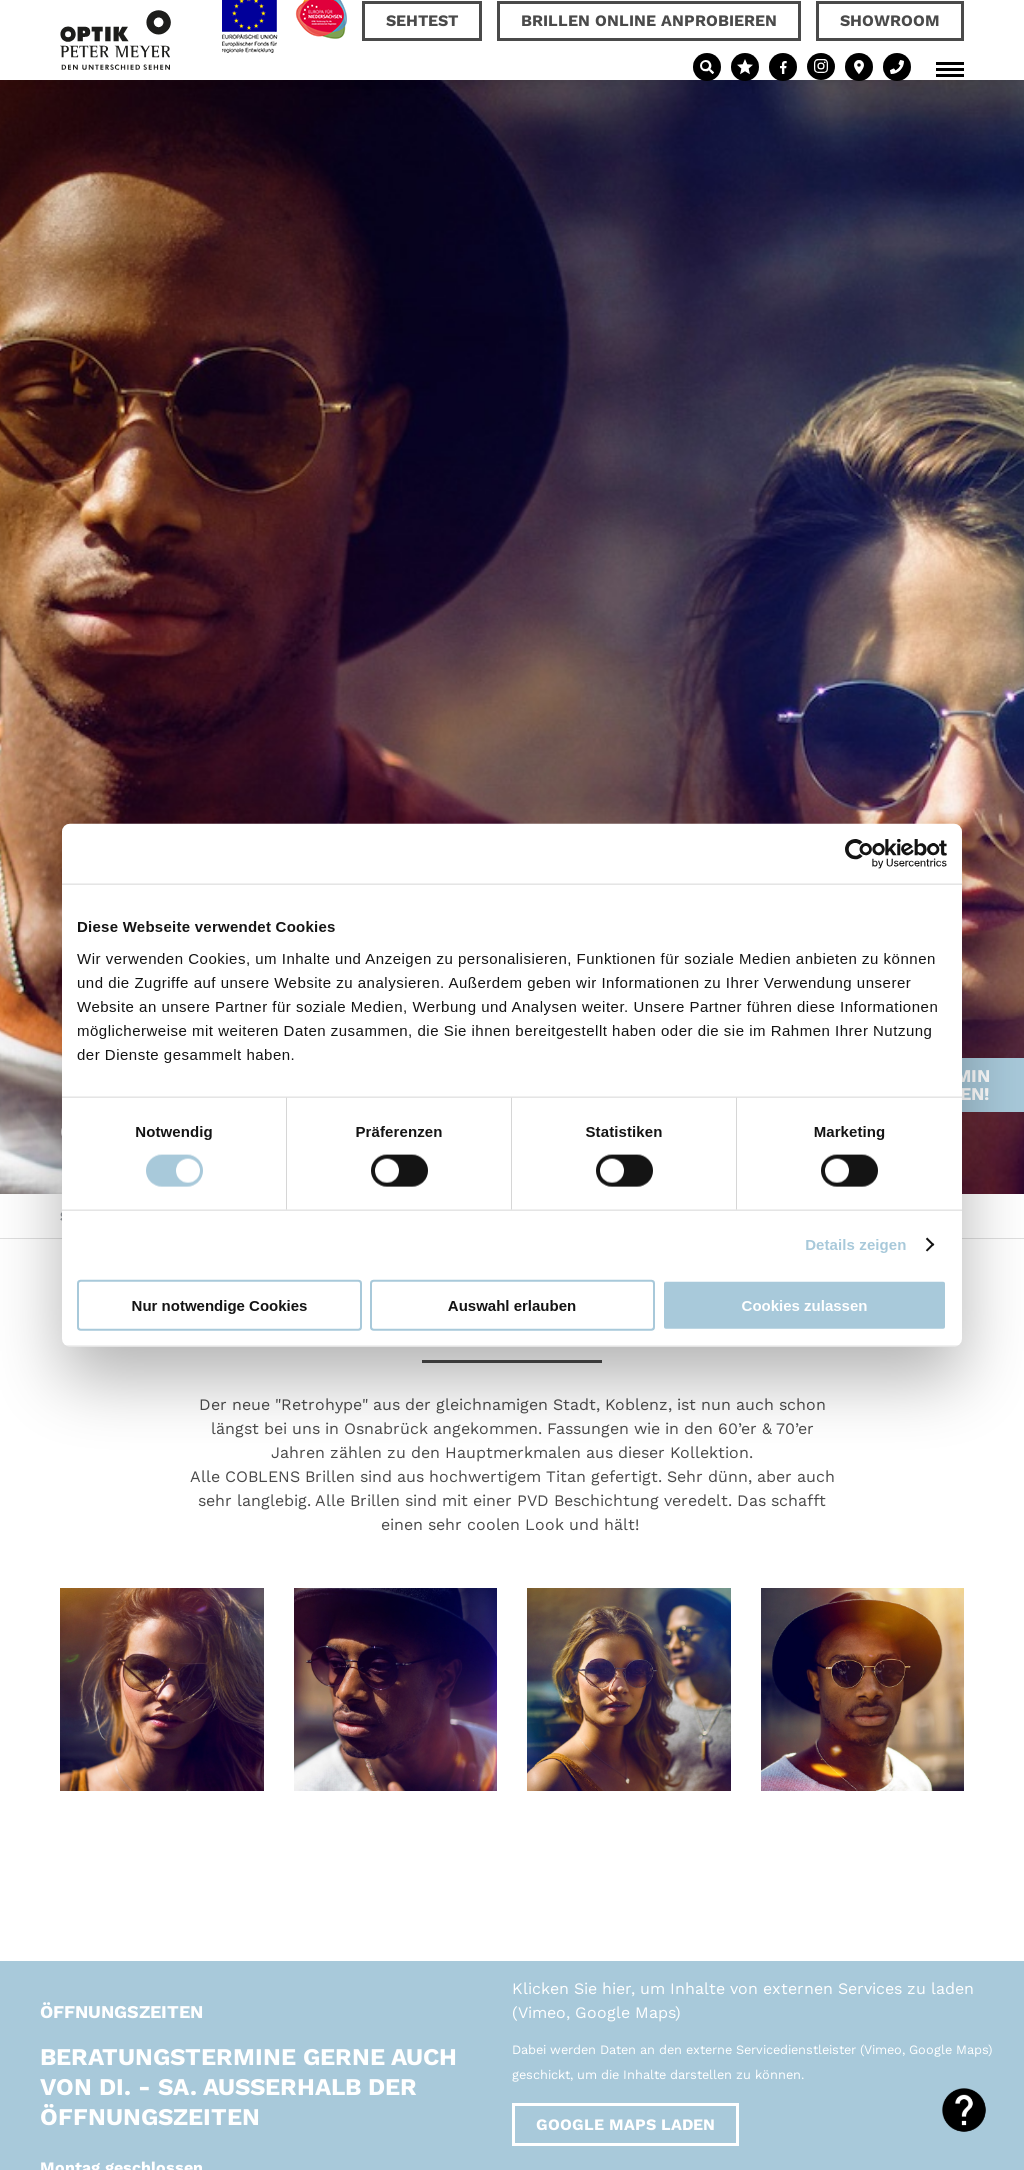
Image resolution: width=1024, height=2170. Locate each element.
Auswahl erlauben (512, 1304)
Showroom (890, 20)
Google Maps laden (625, 2124)
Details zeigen (855, 1244)
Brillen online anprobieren (649, 20)
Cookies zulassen (805, 1304)
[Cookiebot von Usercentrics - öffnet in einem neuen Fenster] (859, 854)
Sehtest (422, 20)
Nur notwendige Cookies (220, 1304)
